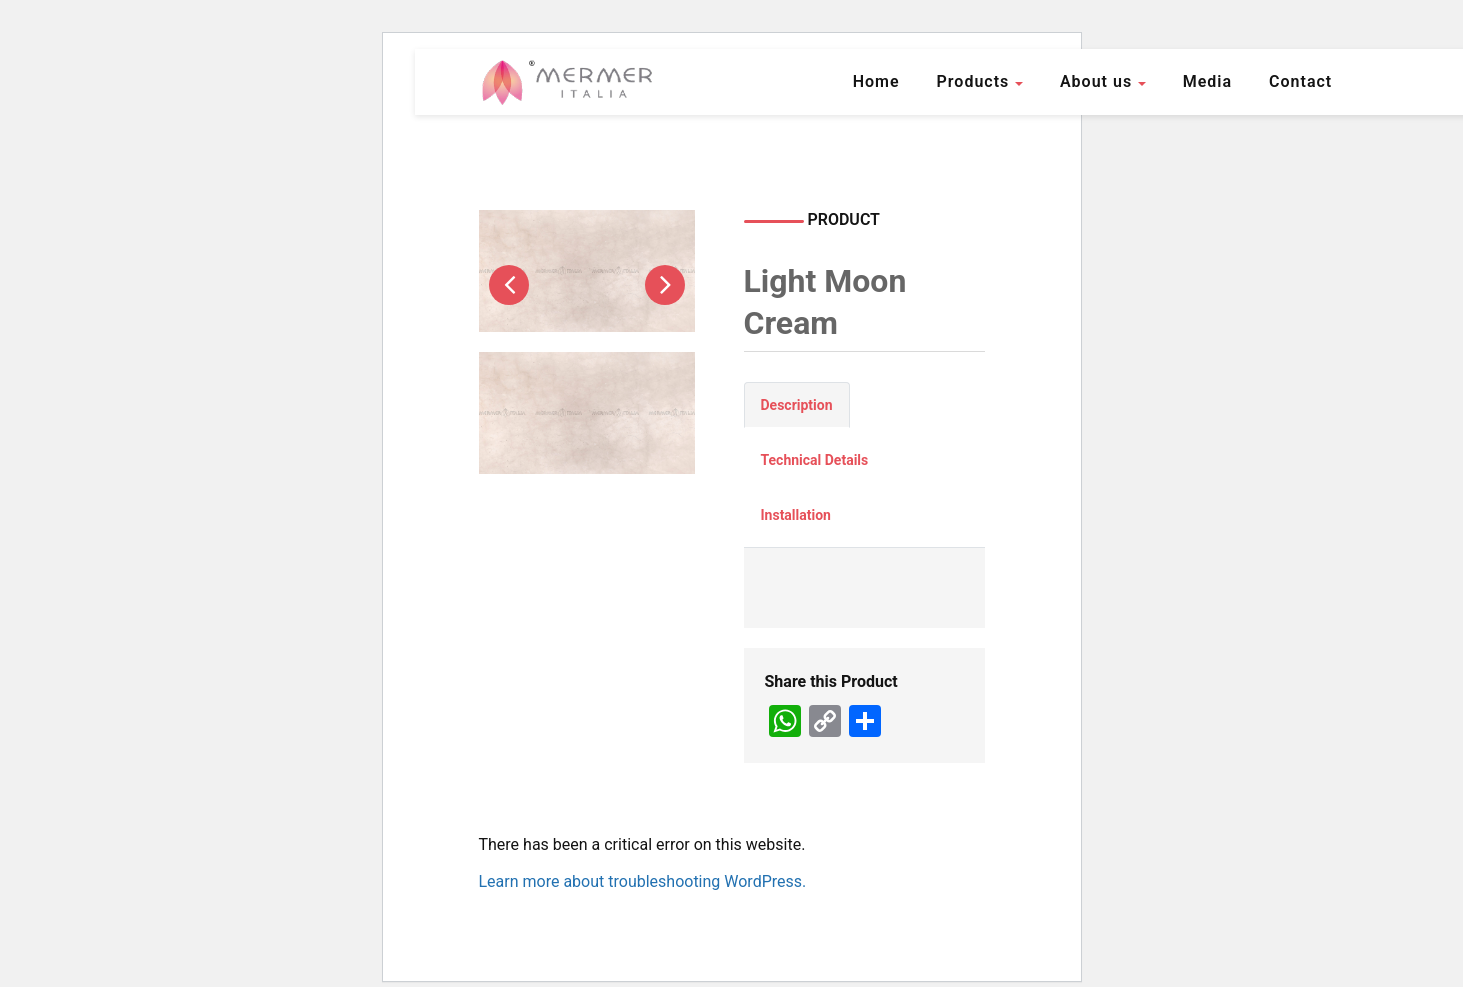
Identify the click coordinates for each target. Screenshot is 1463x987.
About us (1096, 81)
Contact (1300, 81)
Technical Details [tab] (815, 460)
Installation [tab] (796, 515)
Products (973, 81)
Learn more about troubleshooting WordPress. (643, 881)
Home (876, 81)
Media (1207, 81)
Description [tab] (797, 405)
